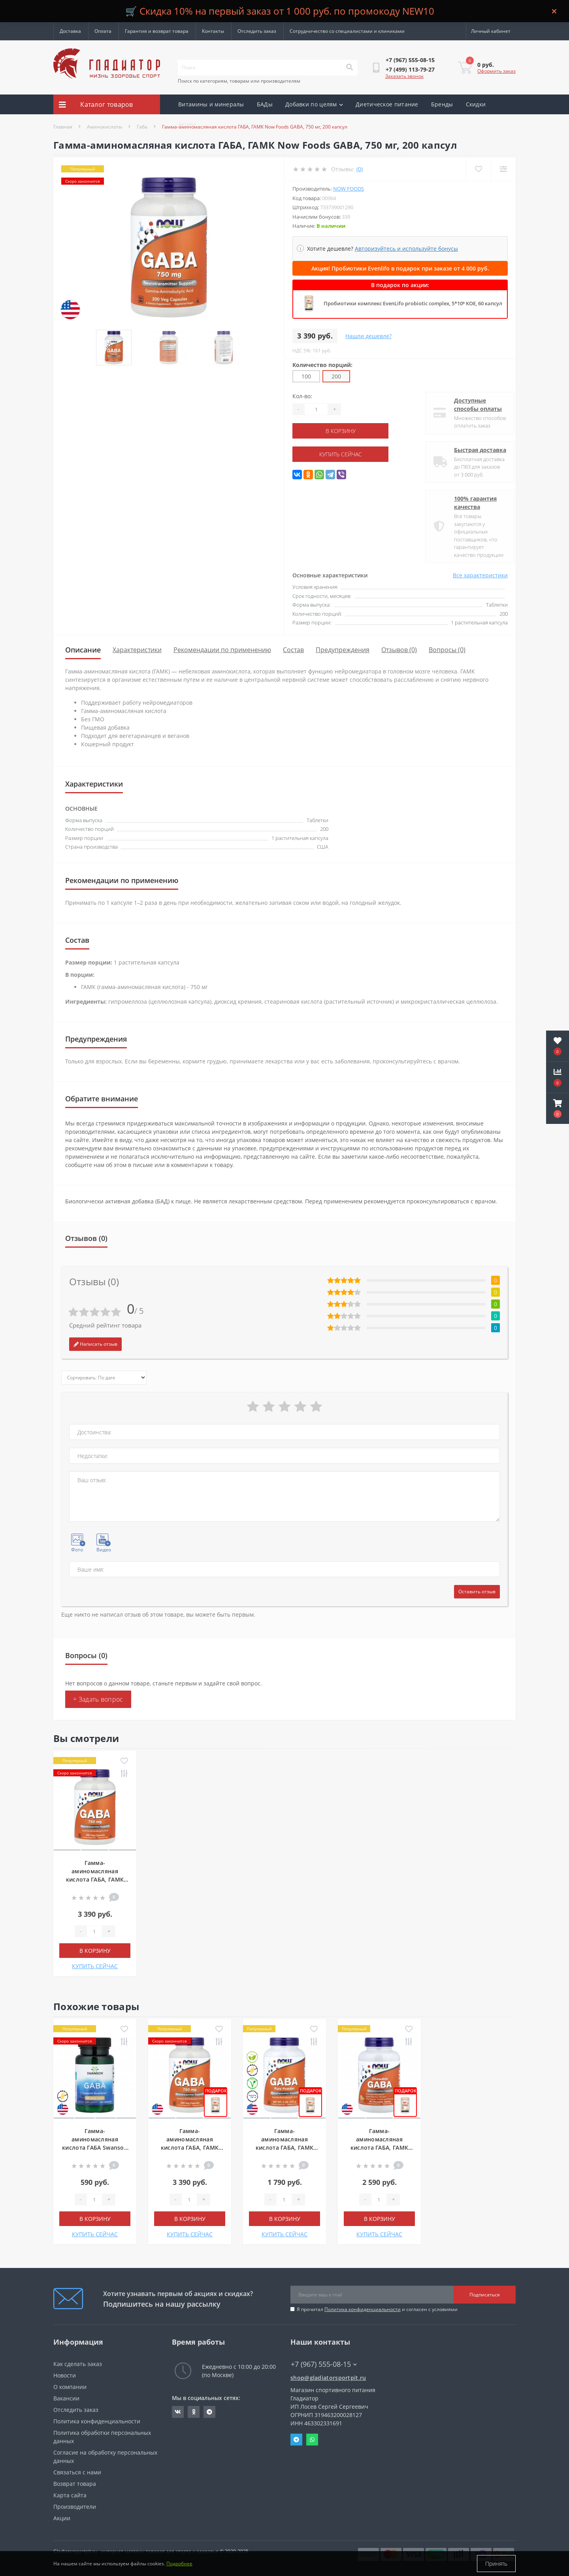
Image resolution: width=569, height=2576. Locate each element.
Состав (293, 649)
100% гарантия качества (468, 503)
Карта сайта (70, 2495)
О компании (70, 2387)
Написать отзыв (95, 1344)
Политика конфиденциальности (362, 2309)
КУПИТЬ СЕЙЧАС (340, 454)
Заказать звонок (404, 76)
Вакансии (66, 2398)
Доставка (70, 31)
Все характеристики (480, 575)
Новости (64, 2375)
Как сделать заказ (77, 2364)
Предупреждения (342, 649)
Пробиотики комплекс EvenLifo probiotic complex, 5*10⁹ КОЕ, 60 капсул (413, 303)
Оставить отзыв (477, 1591)
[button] (557, 1108)
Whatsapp (312, 2439)
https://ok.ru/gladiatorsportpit (194, 2412)
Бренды (442, 104)
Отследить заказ (256, 31)
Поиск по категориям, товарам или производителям (239, 81)
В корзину (341, 431)
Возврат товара (74, 2483)
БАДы (265, 104)
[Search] (349, 68)
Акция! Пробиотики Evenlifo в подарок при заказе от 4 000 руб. (400, 268)
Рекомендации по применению (222, 649)
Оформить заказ (496, 71)
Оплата (102, 31)
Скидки (476, 104)
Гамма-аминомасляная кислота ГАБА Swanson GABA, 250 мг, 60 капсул (95, 2147)
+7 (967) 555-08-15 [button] (324, 2364)
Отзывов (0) (399, 649)
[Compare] (503, 169)
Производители (74, 2506)
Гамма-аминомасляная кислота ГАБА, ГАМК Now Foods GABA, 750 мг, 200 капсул (95, 1879)
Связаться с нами (77, 2472)
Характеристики (137, 649)
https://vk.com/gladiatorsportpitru (178, 2412)
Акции (187, 124)
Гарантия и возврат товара (156, 31)
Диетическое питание (387, 104)
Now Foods (348, 188)
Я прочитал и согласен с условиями (377, 2309)
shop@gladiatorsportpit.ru (328, 2377)
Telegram (296, 2439)
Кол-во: (302, 396)
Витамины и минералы (211, 104)
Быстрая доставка (473, 450)
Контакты (213, 31)
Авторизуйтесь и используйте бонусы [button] (406, 248)
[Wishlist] (478, 169)
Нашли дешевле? (368, 336)
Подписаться (484, 2294)
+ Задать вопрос (98, 1699)
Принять (496, 2563)
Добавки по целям (314, 104)
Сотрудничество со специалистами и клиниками (347, 31)
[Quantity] (316, 409)
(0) (359, 169)
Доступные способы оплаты (471, 404)
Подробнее (179, 2563)
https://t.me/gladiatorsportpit (209, 2412)
